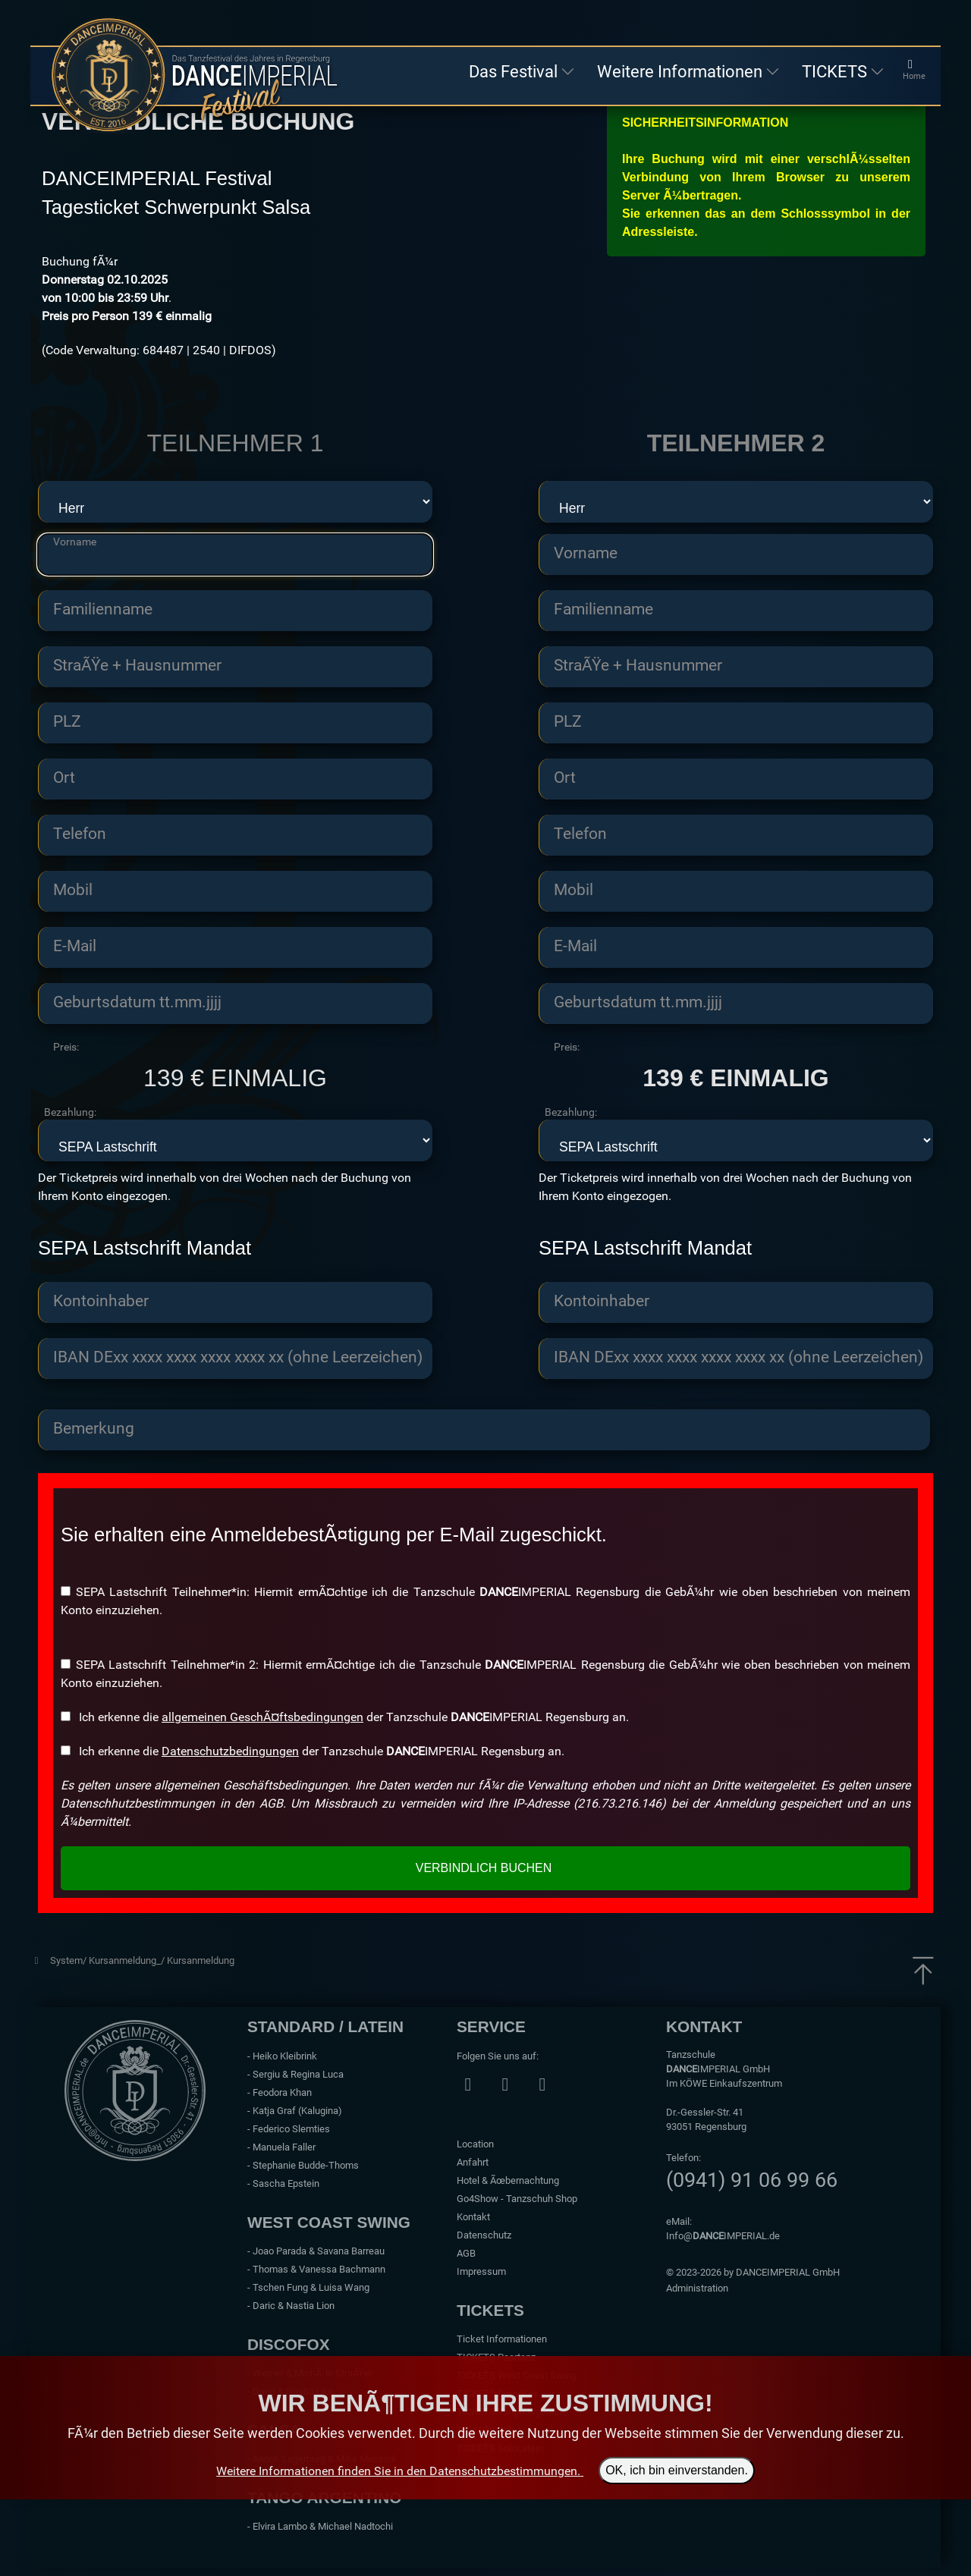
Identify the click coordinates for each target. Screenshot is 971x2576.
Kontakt (473, 2217)
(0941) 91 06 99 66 (751, 2180)
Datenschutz (484, 2235)
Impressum (481, 2271)
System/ (69, 1960)
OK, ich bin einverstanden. (676, 2470)
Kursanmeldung (200, 1960)
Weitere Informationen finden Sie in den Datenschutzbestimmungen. (398, 2471)
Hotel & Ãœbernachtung (508, 2180)
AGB (466, 2253)
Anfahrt (473, 2162)
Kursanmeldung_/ (128, 1960)
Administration (697, 2288)
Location (475, 2144)
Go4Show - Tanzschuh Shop (517, 2198)
